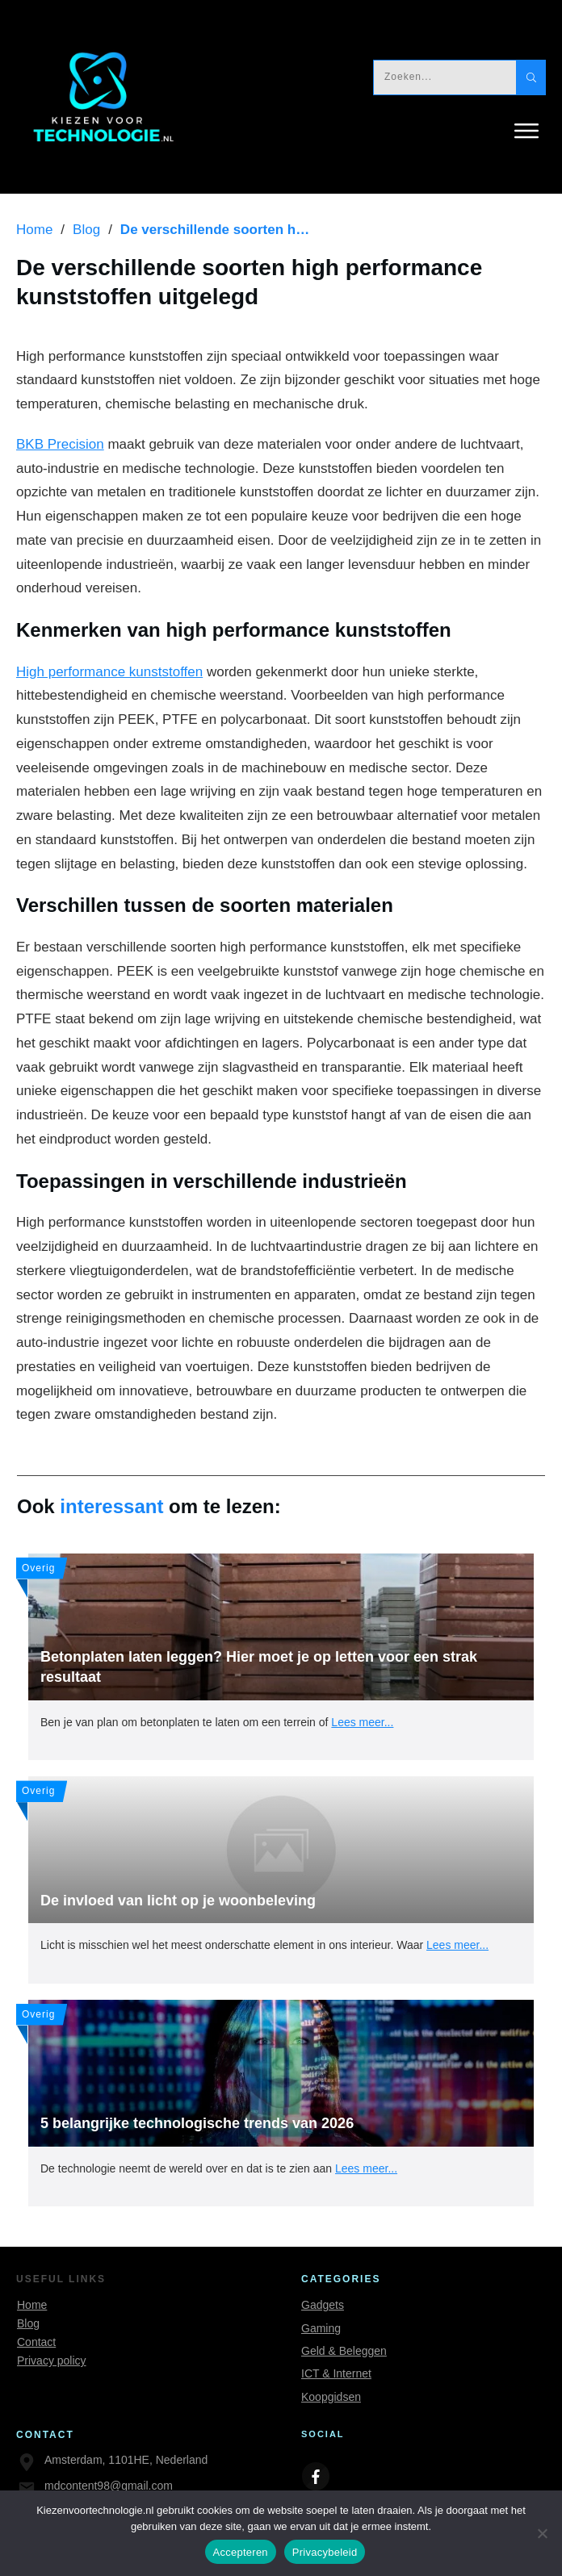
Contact (36, 2342)
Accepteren (240, 2552)
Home (32, 2304)
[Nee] (542, 2533)
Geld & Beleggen (344, 2350)
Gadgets (322, 2304)
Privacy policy (51, 2360)
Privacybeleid (325, 2552)
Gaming (321, 2328)
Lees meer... (362, 1722)
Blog (28, 2323)
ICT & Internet (336, 2373)
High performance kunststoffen (109, 672)
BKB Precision (60, 444)
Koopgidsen (331, 2396)
